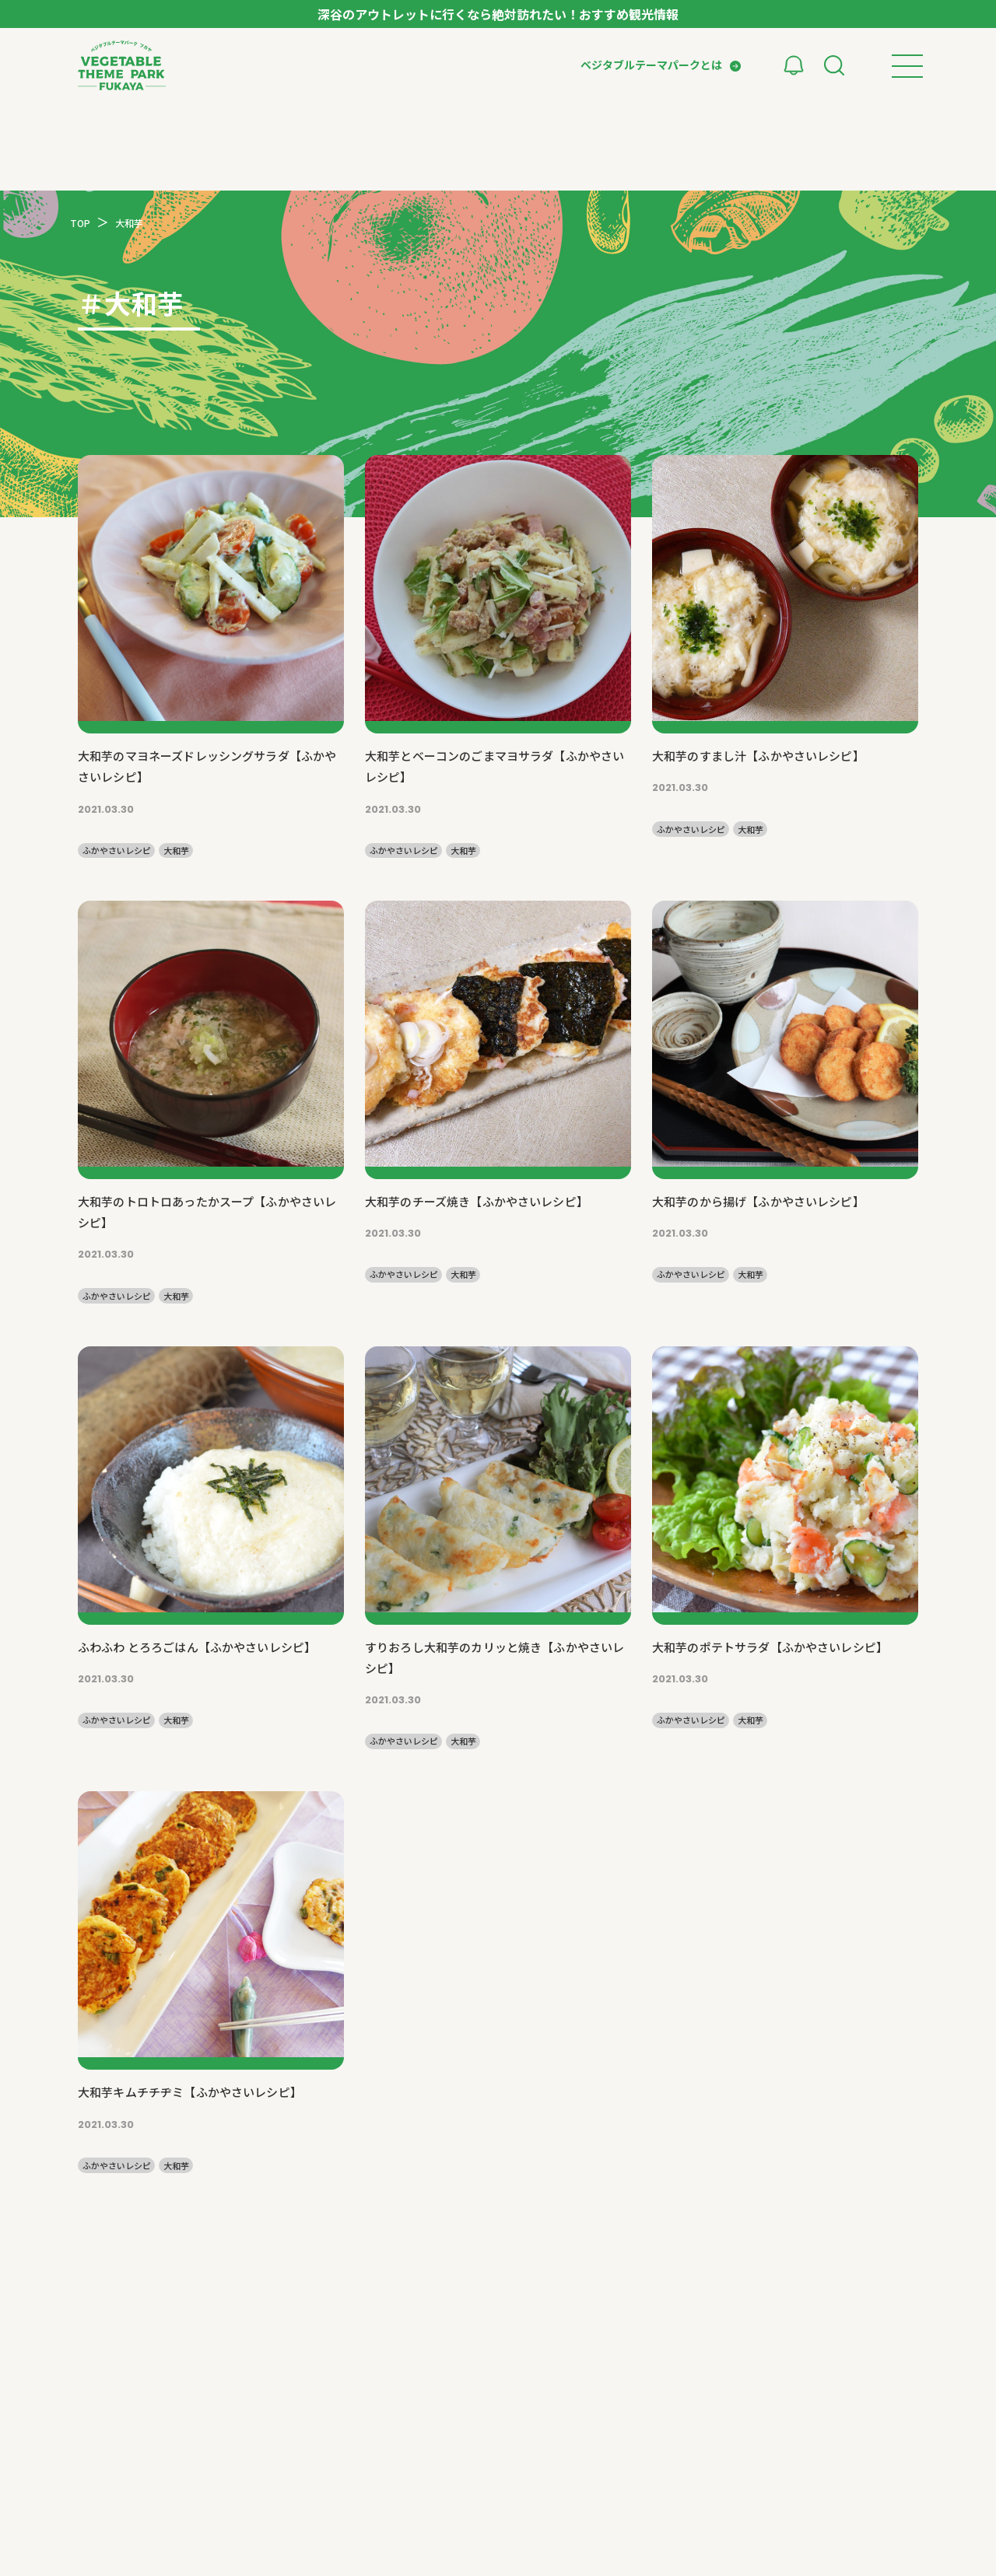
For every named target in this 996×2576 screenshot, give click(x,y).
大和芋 (176, 850)
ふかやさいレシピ (116, 850)
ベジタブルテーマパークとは (651, 64)
